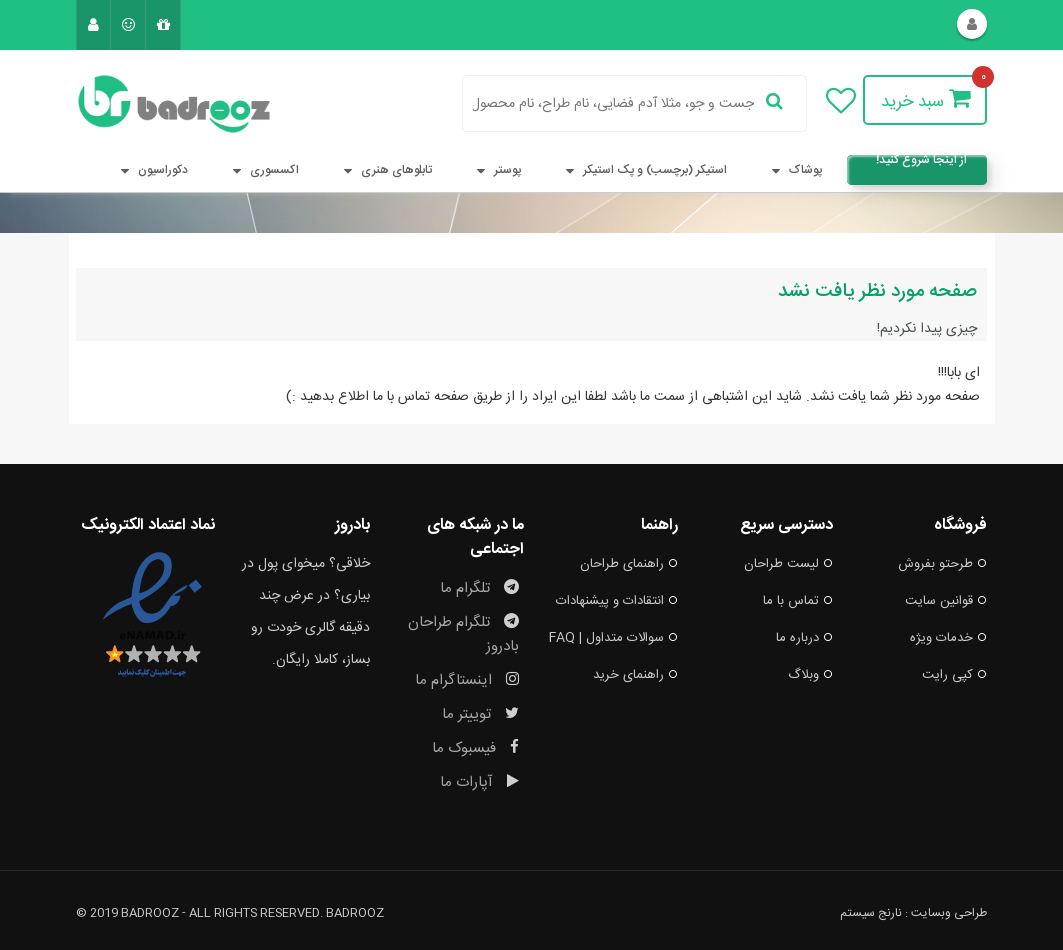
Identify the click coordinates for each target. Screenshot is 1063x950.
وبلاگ (810, 675)
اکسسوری (262, 170)
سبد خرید (925, 101)
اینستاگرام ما (467, 680)
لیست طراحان (788, 564)
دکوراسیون (150, 170)
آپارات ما (479, 782)
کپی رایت (954, 675)
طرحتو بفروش (942, 564)
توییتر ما (480, 714)
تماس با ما (798, 601)
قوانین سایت (946, 601)
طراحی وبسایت (949, 913)
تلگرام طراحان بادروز (463, 634)
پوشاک (793, 170)
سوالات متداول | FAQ (613, 638)
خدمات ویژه (948, 638)
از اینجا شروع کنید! (921, 162)
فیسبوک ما (475, 748)
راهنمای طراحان (629, 564)
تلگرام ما (479, 588)
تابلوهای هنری (384, 170)
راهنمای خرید (635, 675)
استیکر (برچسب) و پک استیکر (642, 170)
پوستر (495, 170)
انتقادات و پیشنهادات (617, 601)
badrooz (355, 913)
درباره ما (804, 638)
